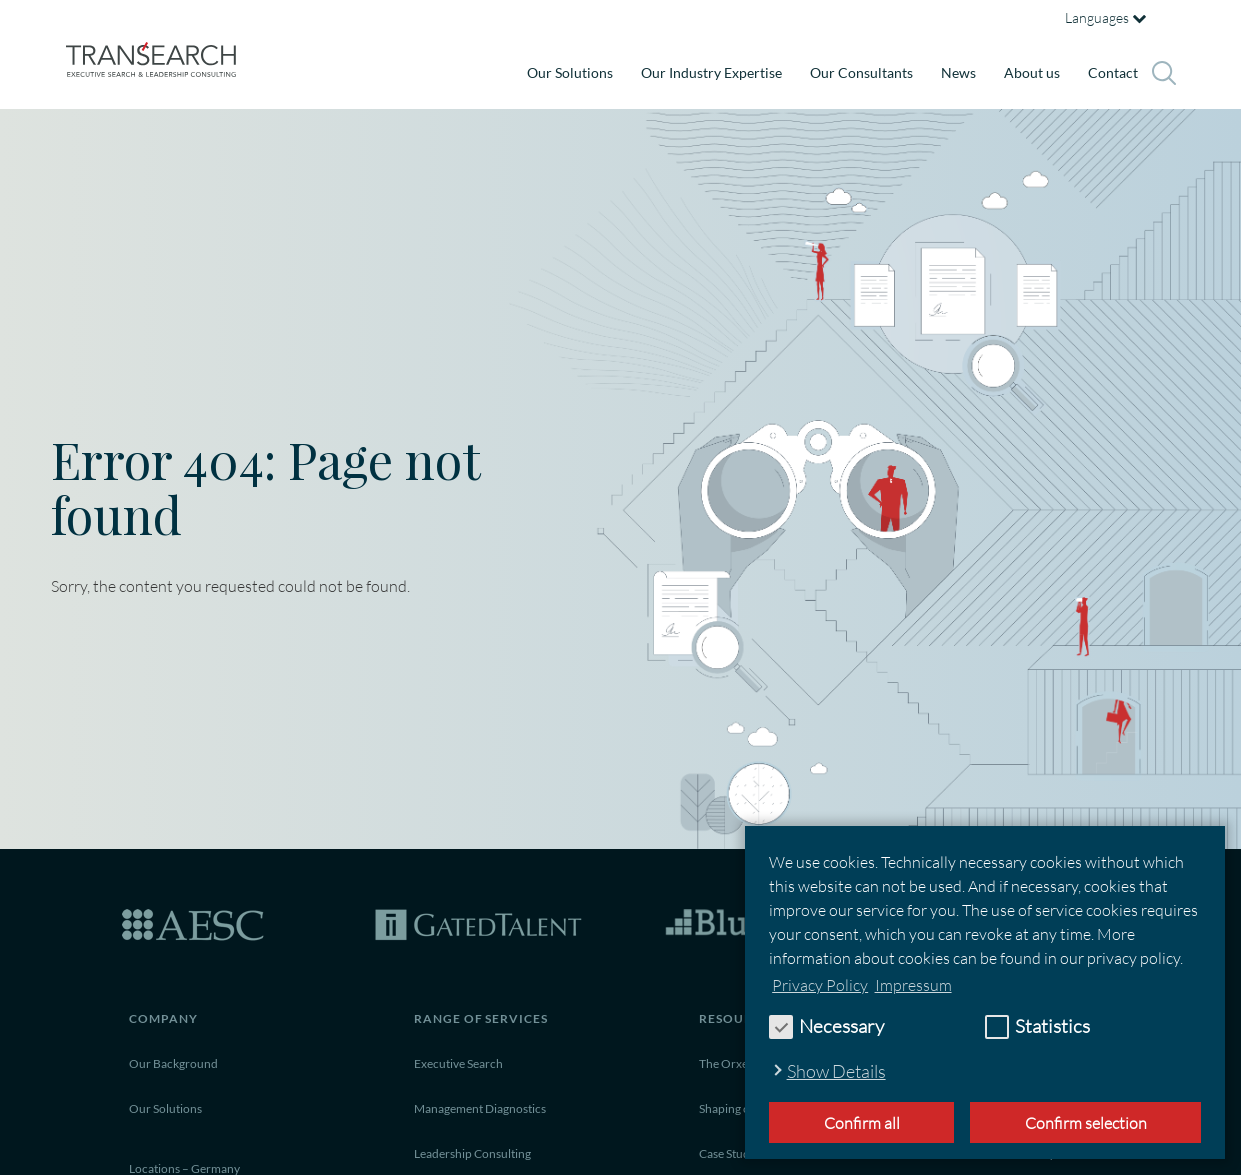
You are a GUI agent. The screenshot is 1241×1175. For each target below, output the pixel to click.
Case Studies (731, 1153)
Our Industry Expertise (711, 72)
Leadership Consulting (472, 1153)
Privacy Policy (820, 985)
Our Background (173, 1063)
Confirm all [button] (862, 1123)
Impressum (913, 985)
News (958, 72)
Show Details (836, 1071)
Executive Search (458, 1063)
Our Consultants (861, 72)
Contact (1113, 72)
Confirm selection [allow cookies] (1086, 1123)
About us (1032, 72)
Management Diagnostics (480, 1108)
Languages (1105, 17)
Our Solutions (570, 72)
